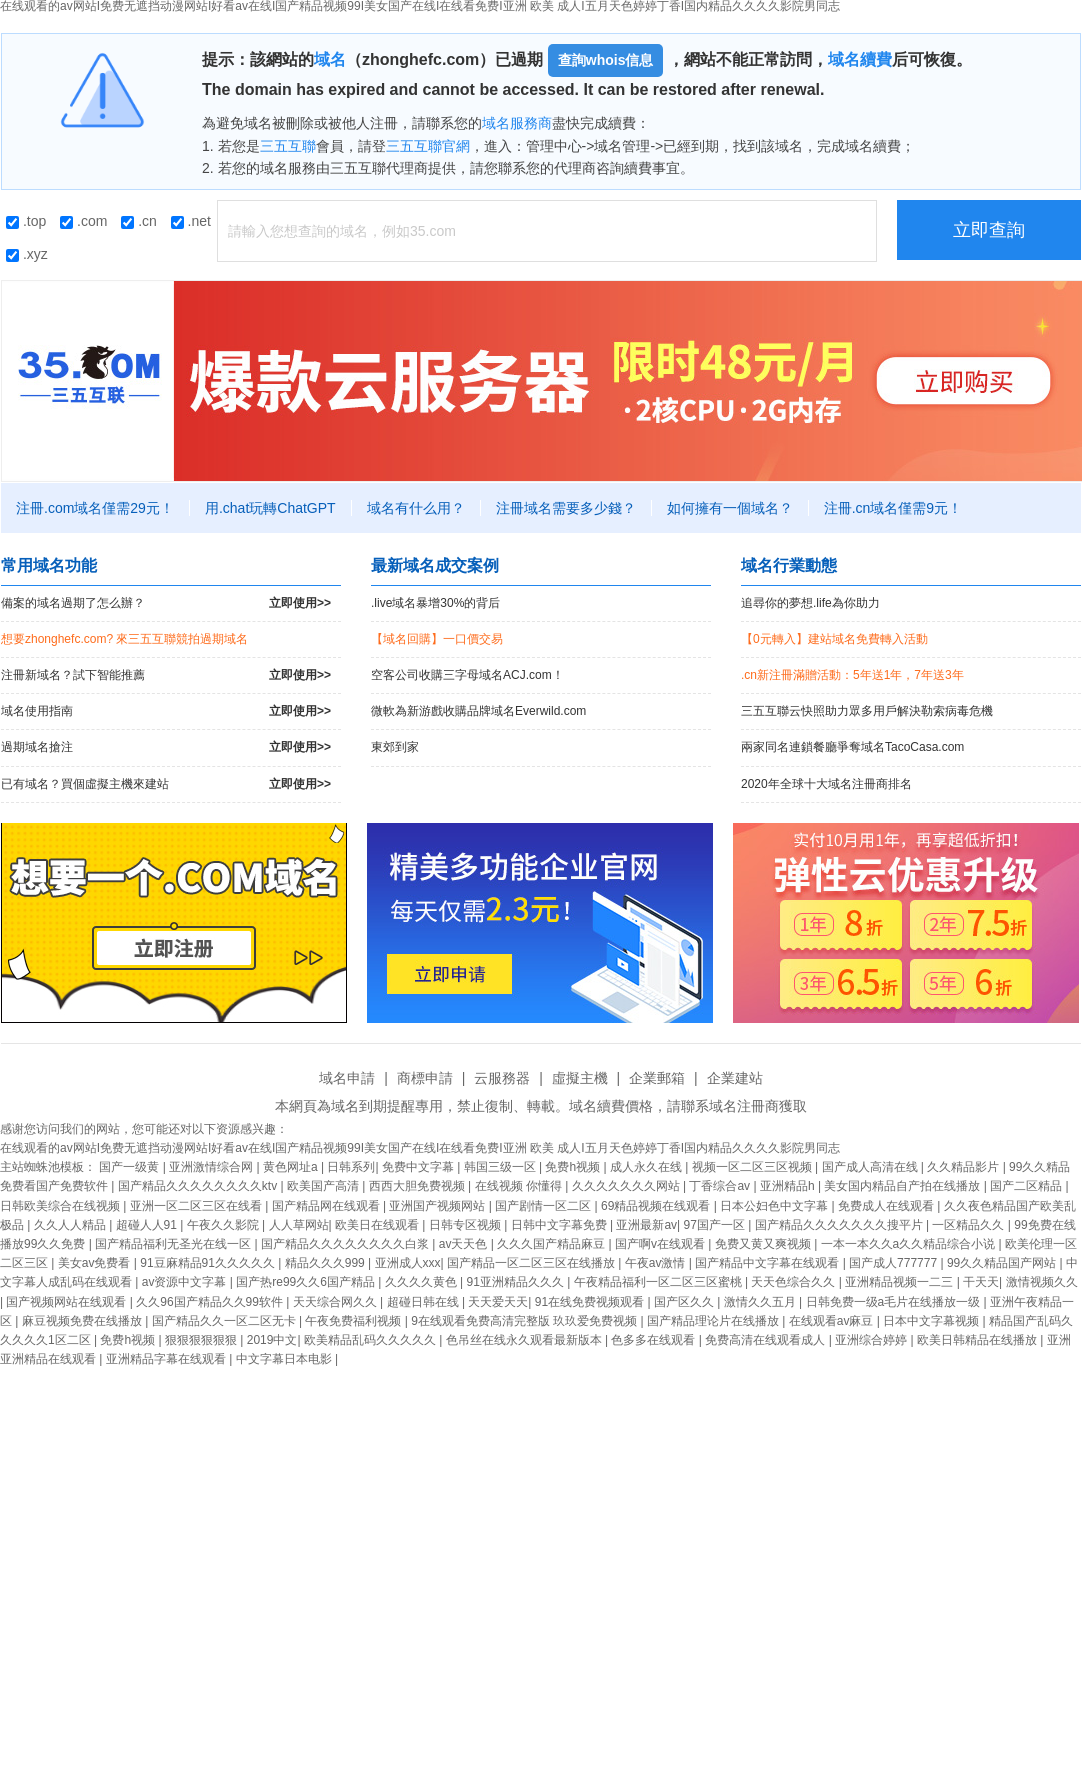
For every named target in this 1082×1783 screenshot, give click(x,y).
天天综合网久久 (336, 1302)
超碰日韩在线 (424, 1302)
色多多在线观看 (654, 1340)
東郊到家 (395, 747)
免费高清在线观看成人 (766, 1340)
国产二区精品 (1027, 1186)
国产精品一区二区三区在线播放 (532, 1263)
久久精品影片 (964, 1167)
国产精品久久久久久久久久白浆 (346, 1244)
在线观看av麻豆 (833, 1321)
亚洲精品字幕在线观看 (167, 1359)
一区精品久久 (969, 1225)
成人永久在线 (647, 1167)
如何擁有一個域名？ (730, 508)
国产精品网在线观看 (327, 1206)
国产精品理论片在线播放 (714, 1321)
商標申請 (425, 1078)
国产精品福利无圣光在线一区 (174, 1244)
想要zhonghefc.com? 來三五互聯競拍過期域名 (124, 639)
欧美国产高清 (324, 1186)
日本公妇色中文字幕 (775, 1206)
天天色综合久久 (794, 1282)
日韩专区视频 (466, 1225)
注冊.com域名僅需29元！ (95, 508)
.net (191, 221)
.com (83, 221)
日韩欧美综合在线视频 (61, 1206)
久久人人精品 (71, 1225)
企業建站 (735, 1078)
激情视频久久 (1042, 1282)
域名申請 (347, 1078)
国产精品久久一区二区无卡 (225, 1321)
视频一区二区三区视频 (753, 1167)
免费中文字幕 (419, 1167)
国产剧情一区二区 (544, 1206)
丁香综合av (721, 1186)
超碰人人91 (148, 1225)
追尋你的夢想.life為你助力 (810, 603)
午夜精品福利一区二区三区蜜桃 (659, 1282)
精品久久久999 (326, 1263)
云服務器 (502, 1078)
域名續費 (860, 59)
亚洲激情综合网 (212, 1167)
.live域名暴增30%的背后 (435, 603)
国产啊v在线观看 (661, 1244)
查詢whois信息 (606, 60)
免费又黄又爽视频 (764, 1244)
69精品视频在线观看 (657, 1206)
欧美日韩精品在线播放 (978, 1340)
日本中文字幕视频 (932, 1321)
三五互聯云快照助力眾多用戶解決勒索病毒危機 (867, 711)
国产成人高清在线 (871, 1167)
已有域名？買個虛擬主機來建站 (166, 784)
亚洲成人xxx (408, 1263)
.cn (139, 221)
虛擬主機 (580, 1078)
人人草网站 (299, 1225)
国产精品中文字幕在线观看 (768, 1263)
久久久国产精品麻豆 (552, 1244)
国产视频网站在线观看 (67, 1302)
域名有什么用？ (416, 508)
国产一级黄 (130, 1167)
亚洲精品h (789, 1186)
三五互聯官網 (428, 146)
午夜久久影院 (224, 1225)
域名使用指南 (166, 711)
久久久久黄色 (422, 1282)
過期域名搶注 (166, 747)
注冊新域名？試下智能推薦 (166, 675)
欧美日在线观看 (378, 1225)
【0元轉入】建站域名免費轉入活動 (834, 639)
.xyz (27, 254)
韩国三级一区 (501, 1167)
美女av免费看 (96, 1263)
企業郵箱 (657, 1078)
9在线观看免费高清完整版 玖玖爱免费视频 (525, 1321)
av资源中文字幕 (186, 1282)
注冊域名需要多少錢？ (566, 508)
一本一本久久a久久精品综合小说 (910, 1244)
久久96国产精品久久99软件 (211, 1302)
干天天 (981, 1282)
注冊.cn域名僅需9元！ (893, 508)
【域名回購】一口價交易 (437, 639)
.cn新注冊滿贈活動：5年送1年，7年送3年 (852, 675)
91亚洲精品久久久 (517, 1282)
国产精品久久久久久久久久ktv (199, 1186)
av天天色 (465, 1244)
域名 (330, 59)
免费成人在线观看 (887, 1206)
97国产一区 (716, 1225)
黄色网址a (292, 1167)
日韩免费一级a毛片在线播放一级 (895, 1302)
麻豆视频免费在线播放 (83, 1321)
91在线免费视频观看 (591, 1302)
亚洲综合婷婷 (872, 1340)
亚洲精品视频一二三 (900, 1282)
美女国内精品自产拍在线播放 (903, 1186)
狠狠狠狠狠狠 (202, 1340)
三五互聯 (288, 146)
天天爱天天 (498, 1302)
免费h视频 (574, 1167)
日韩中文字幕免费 (560, 1225)
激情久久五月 (761, 1302)
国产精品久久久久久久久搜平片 (840, 1225)
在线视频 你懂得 (520, 1186)
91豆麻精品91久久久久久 (209, 1263)
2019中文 (272, 1340)
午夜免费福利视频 (354, 1321)
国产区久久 (685, 1302)
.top (26, 221)
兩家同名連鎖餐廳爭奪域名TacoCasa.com (852, 747)
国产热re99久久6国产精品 (307, 1282)
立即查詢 (989, 230)
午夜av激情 (657, 1263)
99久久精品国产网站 (1003, 1263)
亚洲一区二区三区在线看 (197, 1206)
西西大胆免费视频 (418, 1186)
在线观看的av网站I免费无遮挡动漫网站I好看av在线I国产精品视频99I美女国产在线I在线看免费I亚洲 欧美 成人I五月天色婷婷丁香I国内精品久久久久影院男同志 (420, 1148)
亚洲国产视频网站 (438, 1206)
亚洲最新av (646, 1225)
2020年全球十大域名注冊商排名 (826, 784)
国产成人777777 (894, 1263)
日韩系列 (351, 1167)
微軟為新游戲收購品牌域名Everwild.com (478, 711)
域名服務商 (517, 123)
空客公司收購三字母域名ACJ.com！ (467, 675)
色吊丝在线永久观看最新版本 (525, 1340)
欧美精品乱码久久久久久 (371, 1340)
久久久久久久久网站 (627, 1186)
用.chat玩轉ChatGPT (270, 508)
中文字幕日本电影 (285, 1359)
